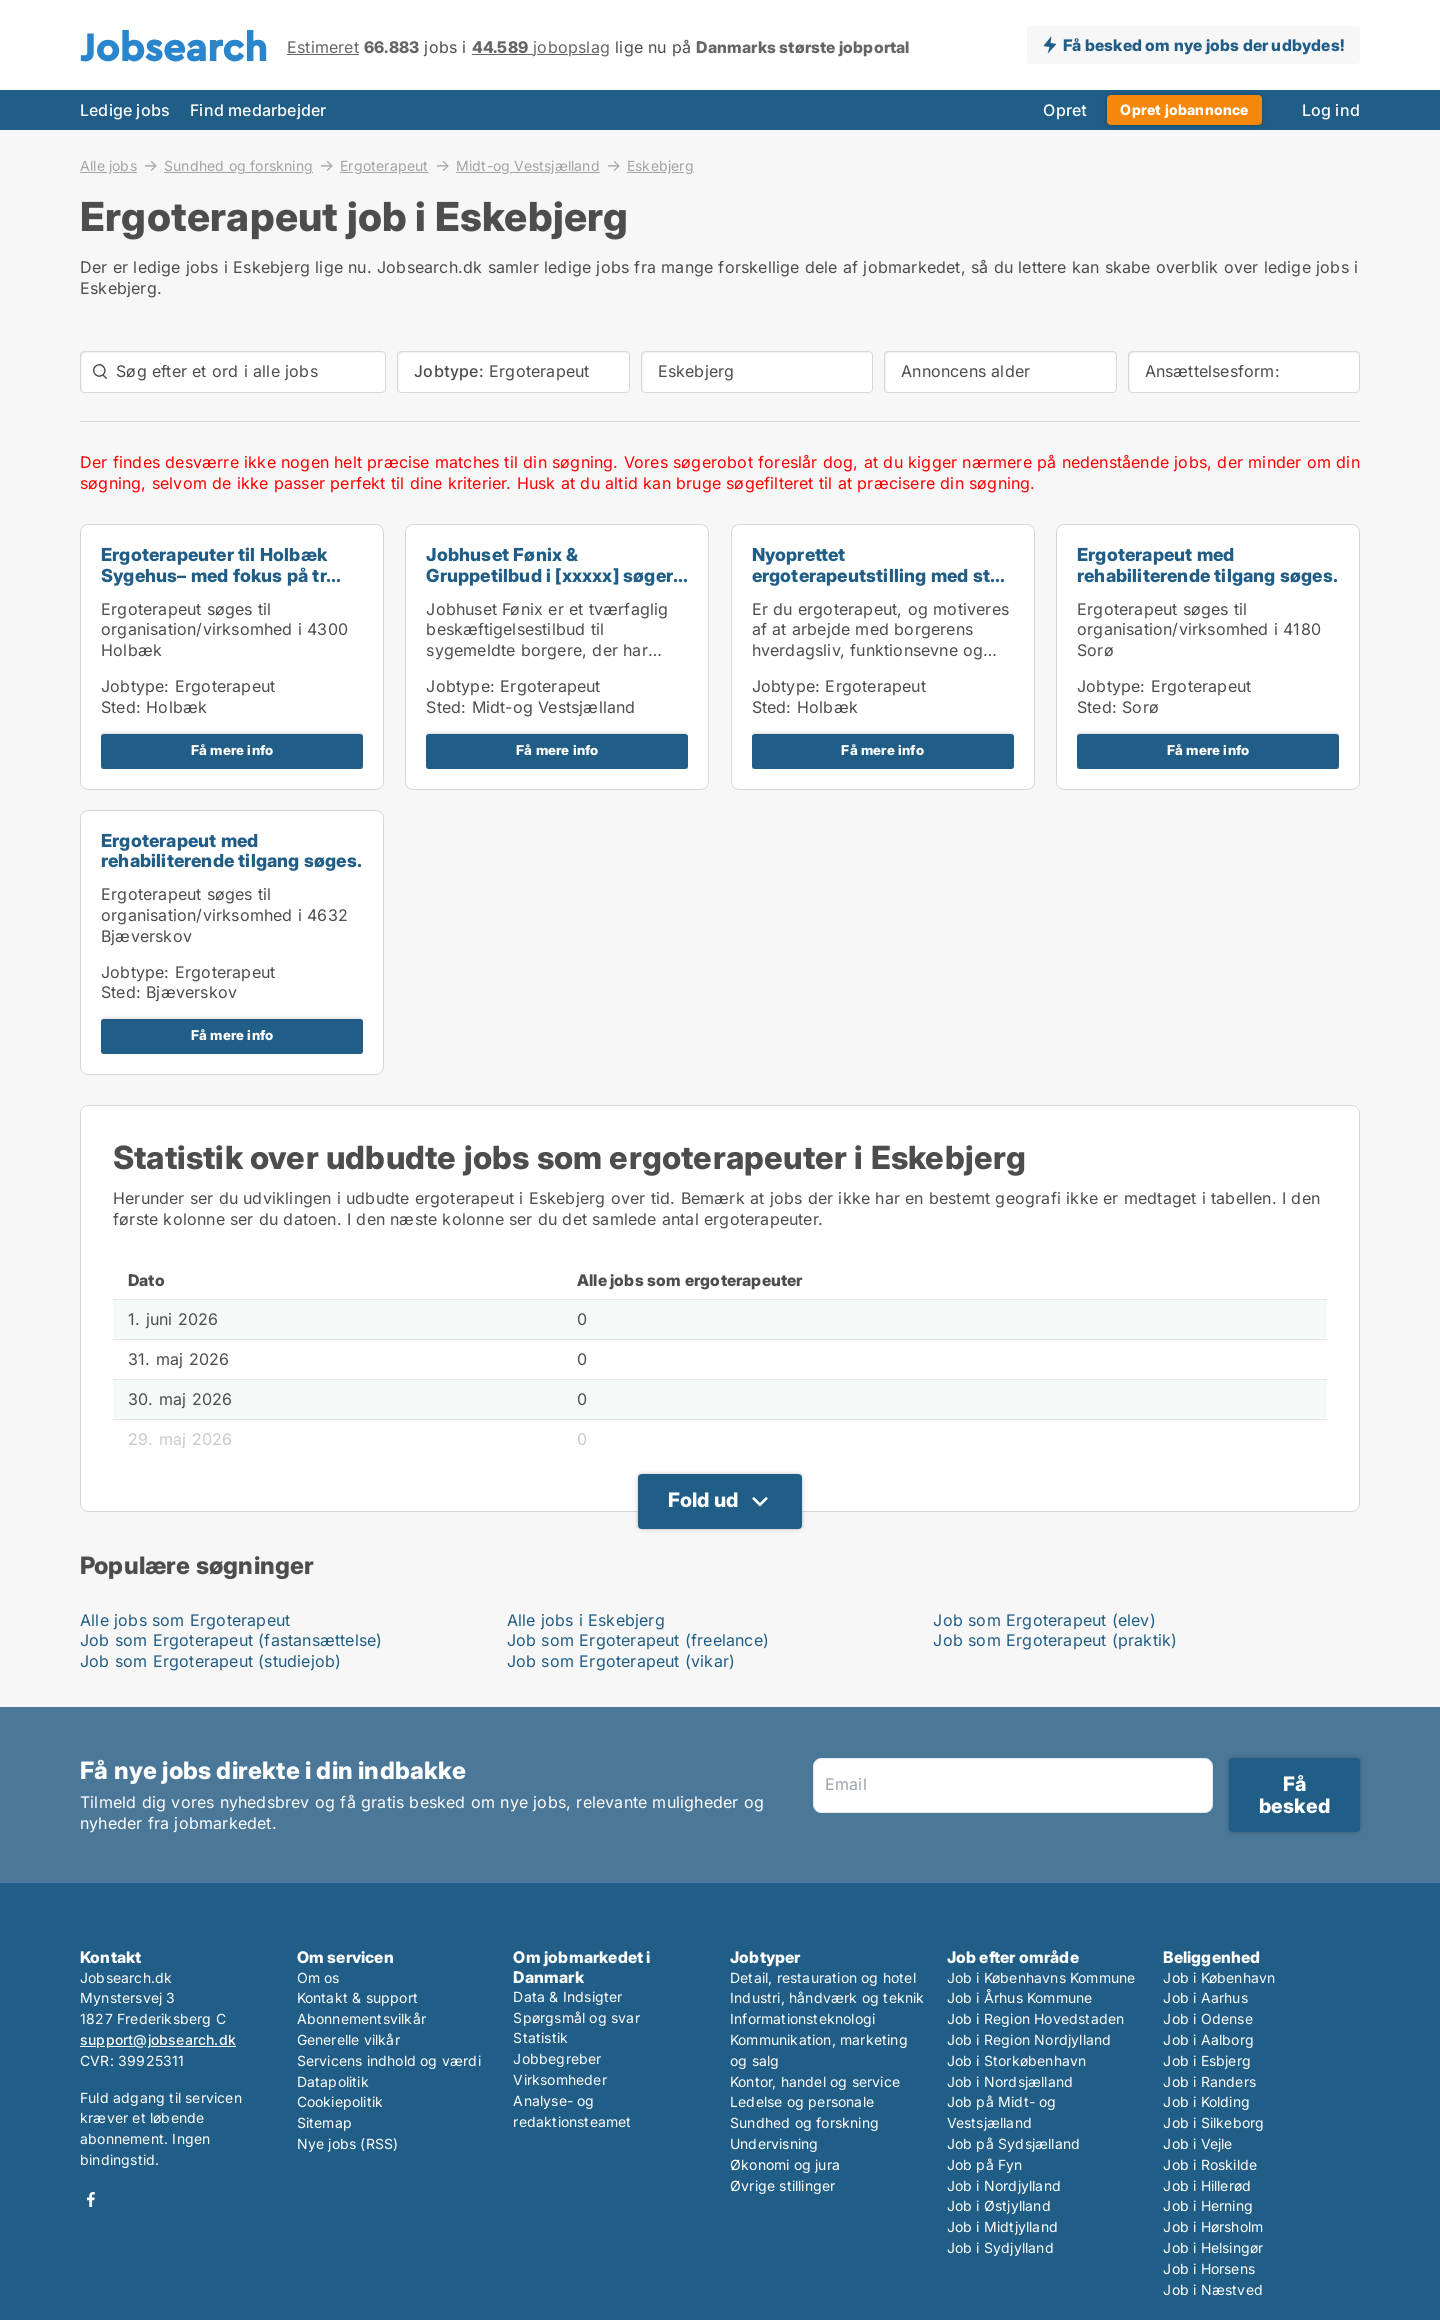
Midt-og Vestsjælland (528, 165)
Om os (318, 1977)
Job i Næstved (1213, 2289)
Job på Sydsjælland (1014, 2143)
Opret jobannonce (1184, 109)
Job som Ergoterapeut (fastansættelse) (231, 1640)
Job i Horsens (1209, 2268)
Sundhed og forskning (238, 165)
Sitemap (324, 2122)
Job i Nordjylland (1004, 2185)
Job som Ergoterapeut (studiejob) (210, 1661)
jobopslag (541, 47)
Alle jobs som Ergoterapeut (185, 1620)
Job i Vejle (1197, 2143)
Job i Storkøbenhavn (1017, 2060)
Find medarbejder (258, 110)
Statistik (540, 2037)
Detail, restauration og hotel (823, 1977)
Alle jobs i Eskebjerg (586, 1620)
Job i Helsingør (1213, 2247)
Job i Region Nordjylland (1029, 2039)
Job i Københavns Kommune (1041, 1977)
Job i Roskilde (1210, 2164)
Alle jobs (108, 165)
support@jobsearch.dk (158, 2039)
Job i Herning (1208, 2205)
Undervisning (774, 2143)
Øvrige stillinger (782, 2185)
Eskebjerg (660, 166)
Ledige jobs (125, 110)
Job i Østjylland (999, 2205)
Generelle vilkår (348, 2039)
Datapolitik (333, 2081)
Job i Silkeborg (1213, 2122)
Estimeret (323, 47)
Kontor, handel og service (815, 2081)
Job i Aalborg (1208, 2039)
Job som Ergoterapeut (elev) (1044, 1620)
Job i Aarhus (1205, 1997)
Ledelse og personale (802, 2101)
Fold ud (703, 1500)
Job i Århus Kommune (1020, 1997)
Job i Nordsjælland (1010, 2081)
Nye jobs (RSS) (348, 2143)
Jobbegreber (557, 2058)
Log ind (1331, 110)
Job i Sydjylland (1000, 2247)
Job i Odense (1207, 2018)
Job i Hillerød (1207, 2185)
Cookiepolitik (340, 2101)
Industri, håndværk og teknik (827, 1997)
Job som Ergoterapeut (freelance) (638, 1640)
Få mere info (232, 750)
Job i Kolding (1206, 2101)
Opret (1065, 110)
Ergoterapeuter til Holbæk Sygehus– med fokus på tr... (221, 565)
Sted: (121, 707)
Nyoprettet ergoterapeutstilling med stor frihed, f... (880, 575)
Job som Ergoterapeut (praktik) (1055, 1640)
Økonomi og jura (785, 2164)
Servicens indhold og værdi (389, 2060)
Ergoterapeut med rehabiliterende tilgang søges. (1207, 565)
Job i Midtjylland (1002, 2226)
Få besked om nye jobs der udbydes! (1203, 45)
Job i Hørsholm (1213, 2226)
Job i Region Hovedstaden (1036, 2018)
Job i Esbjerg (1207, 2060)
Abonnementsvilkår (361, 2018)
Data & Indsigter (567, 1996)
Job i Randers (1209, 2081)
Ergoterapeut (384, 165)
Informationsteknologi (802, 2018)
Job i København (1219, 1977)
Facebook (91, 2199)
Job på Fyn (985, 2164)
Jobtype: (135, 686)
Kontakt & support (357, 1997)
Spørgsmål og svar (576, 2017)
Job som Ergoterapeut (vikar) (621, 1661)
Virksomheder (559, 2079)
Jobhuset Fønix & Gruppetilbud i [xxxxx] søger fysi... (549, 575)
